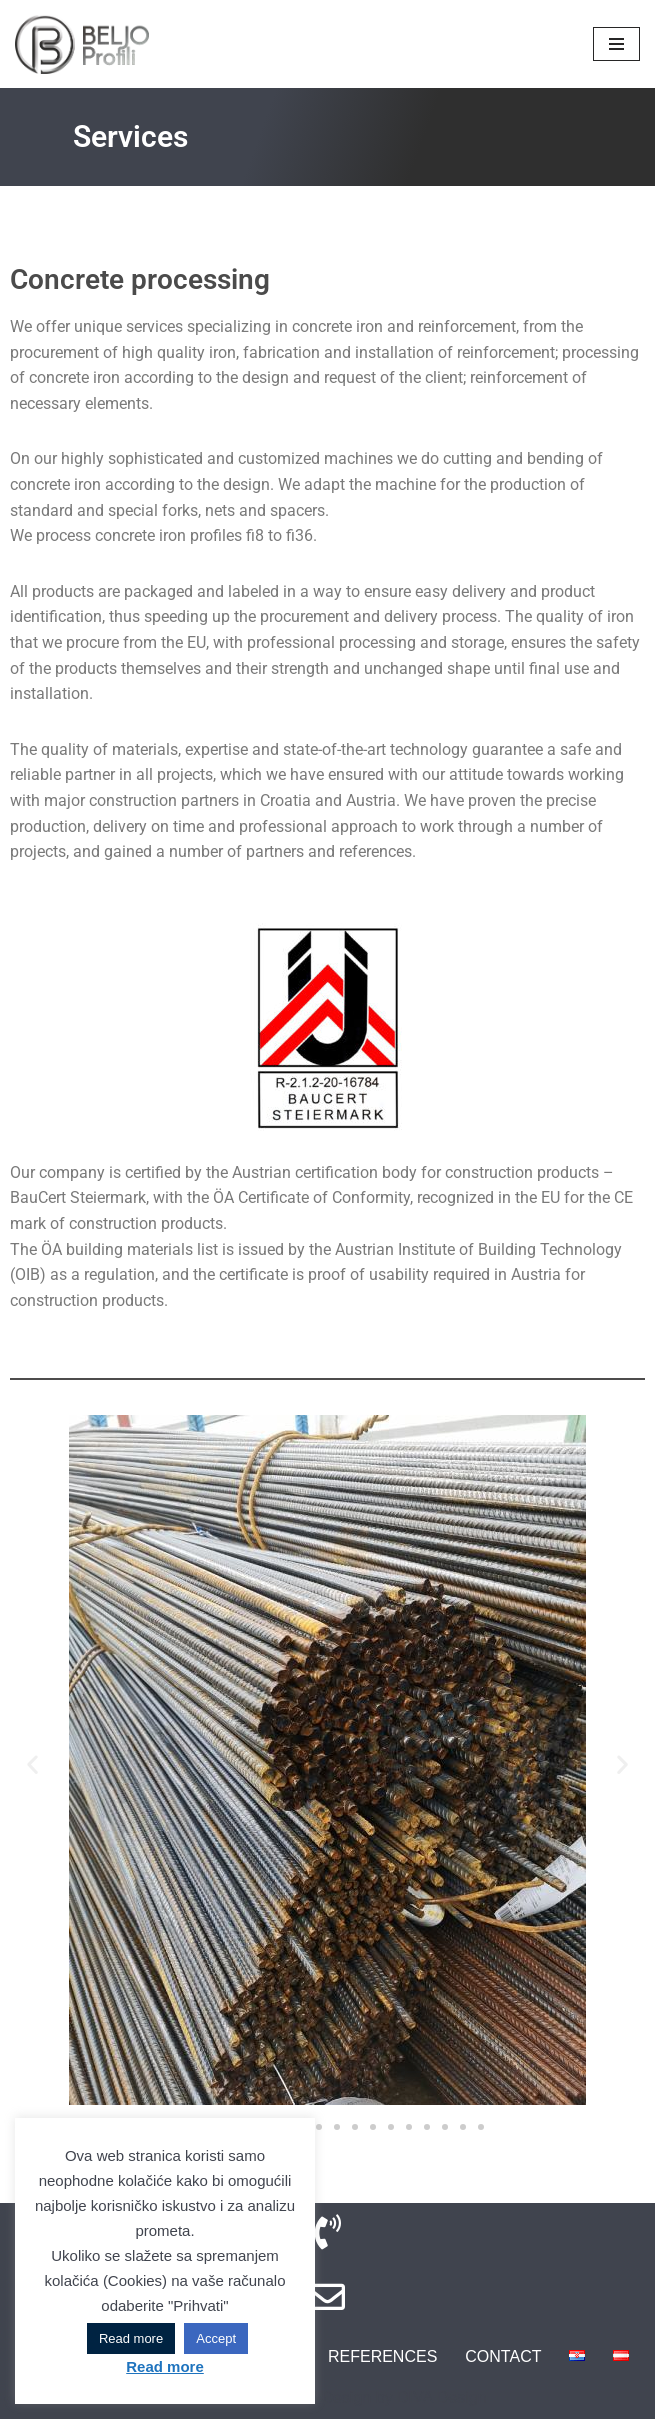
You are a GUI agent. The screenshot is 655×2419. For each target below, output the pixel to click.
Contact (503, 2356)
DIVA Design (442, 2397)
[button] (32, 1764)
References (382, 2356)
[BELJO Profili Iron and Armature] (82, 44)
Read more (131, 2338)
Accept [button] (216, 2338)
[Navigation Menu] (616, 44)
